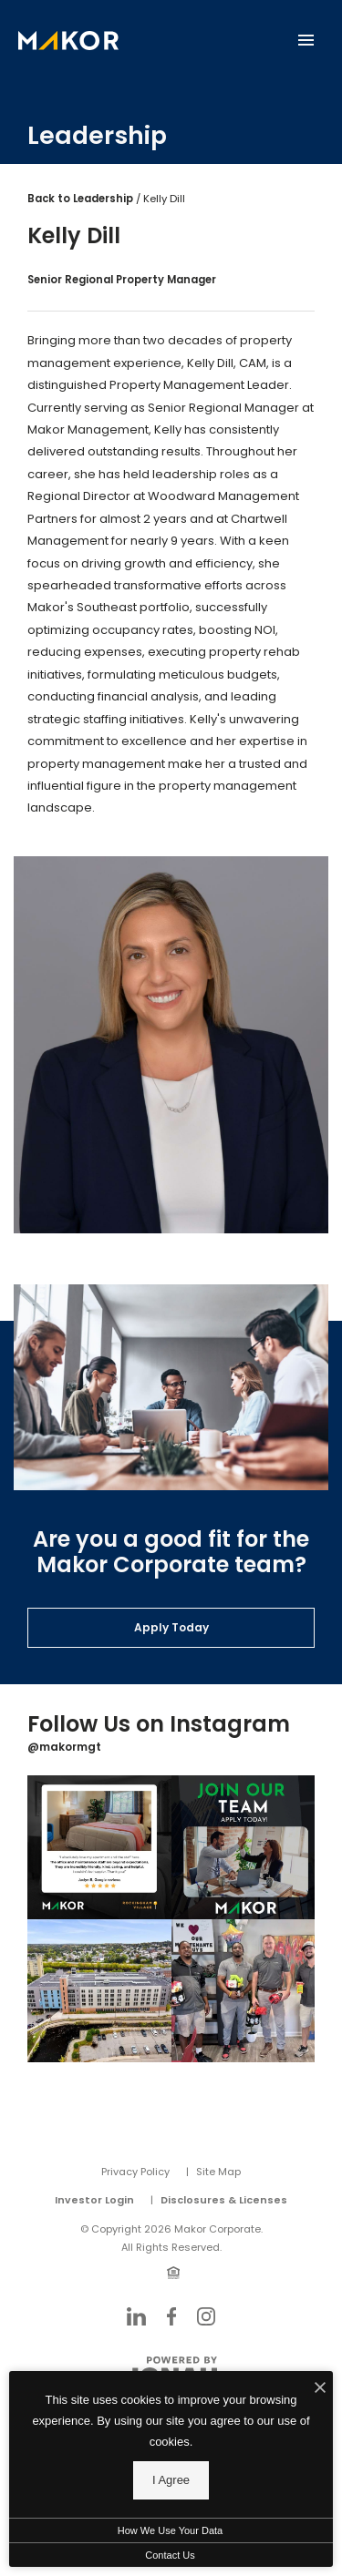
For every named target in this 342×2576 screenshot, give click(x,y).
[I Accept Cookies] (320, 2389)
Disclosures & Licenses (224, 2200)
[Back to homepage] (68, 40)
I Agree (171, 2480)
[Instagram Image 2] (243, 1847)
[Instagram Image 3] (99, 1991)
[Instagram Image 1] (99, 1847)
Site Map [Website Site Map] (218, 2171)
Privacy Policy (135, 2171)
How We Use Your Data (170, 2530)
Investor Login (94, 2200)
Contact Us (169, 2555)
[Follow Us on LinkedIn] (136, 2316)
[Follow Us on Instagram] (206, 2316)
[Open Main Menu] (305, 36)
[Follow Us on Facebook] (171, 2316)
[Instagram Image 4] (243, 1991)
